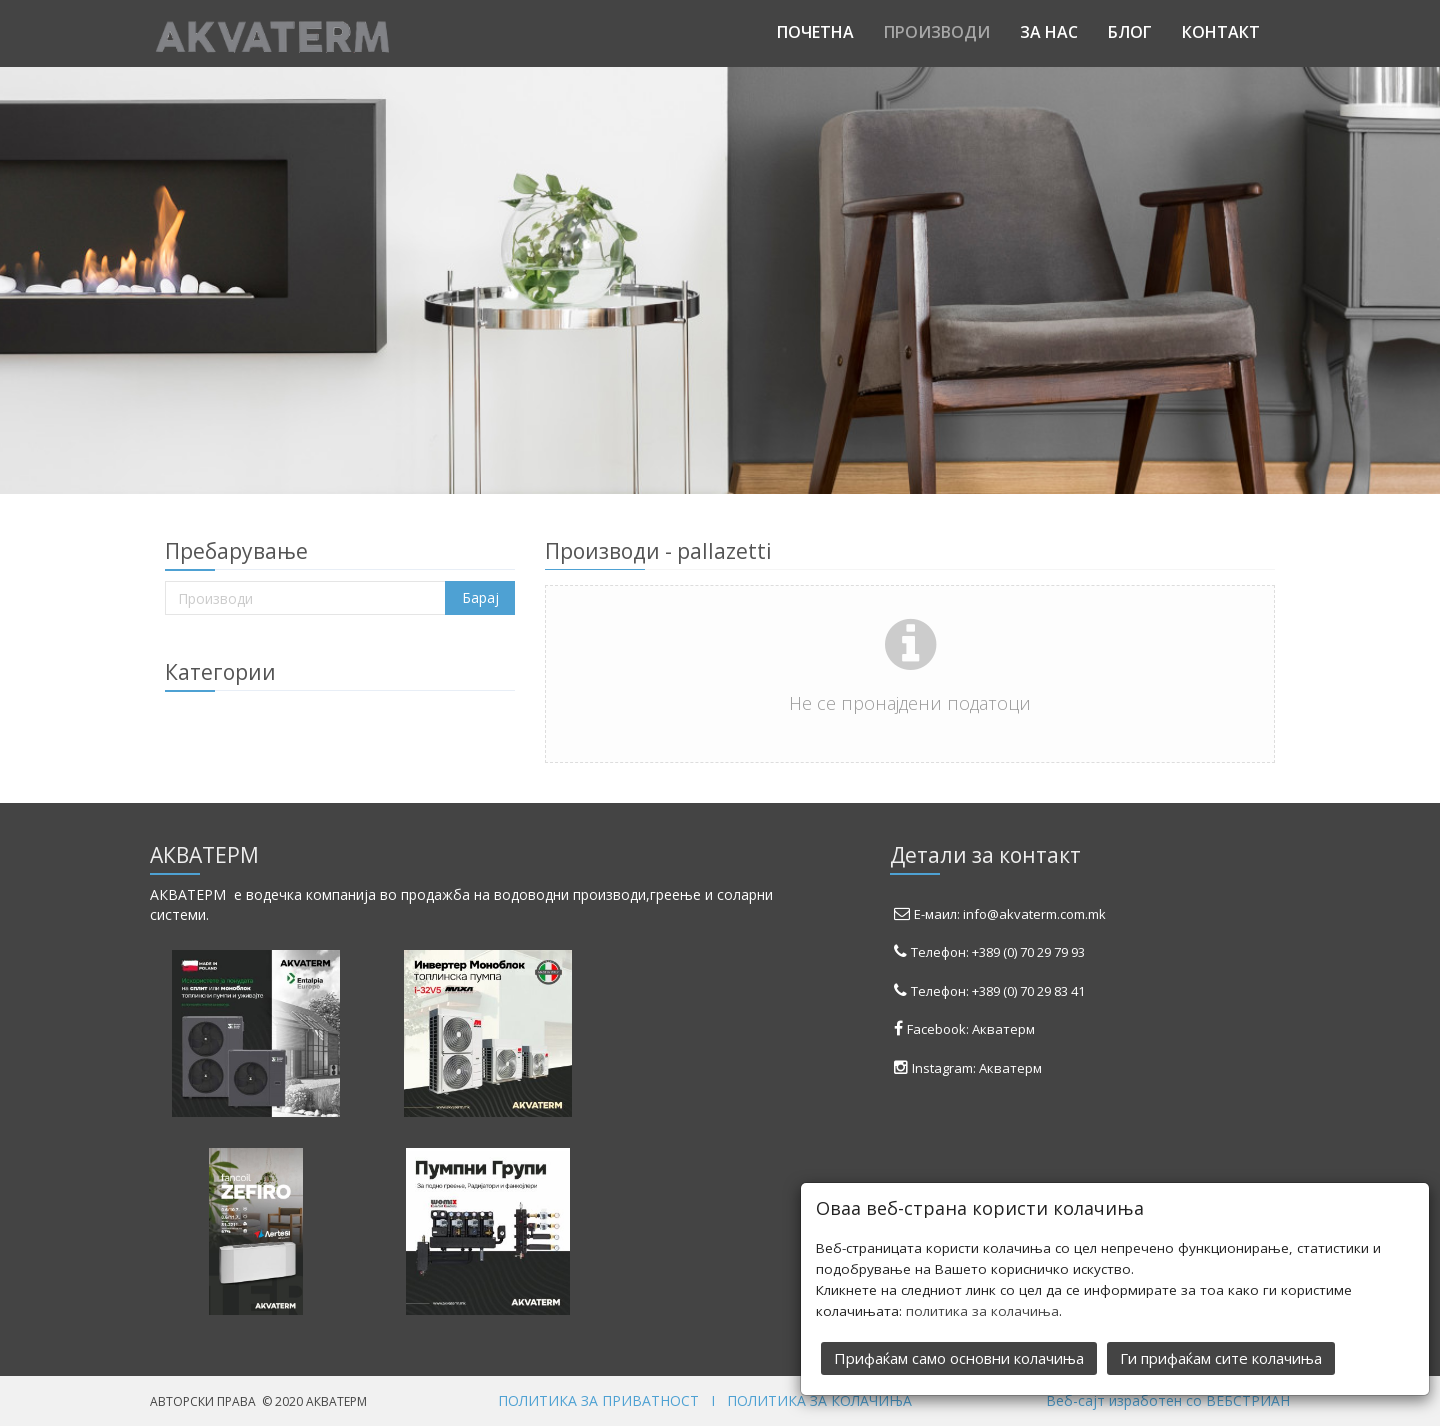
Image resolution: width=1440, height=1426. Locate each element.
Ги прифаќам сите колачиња (1221, 1356)
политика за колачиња (982, 1309)
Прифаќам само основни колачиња (959, 1356)
